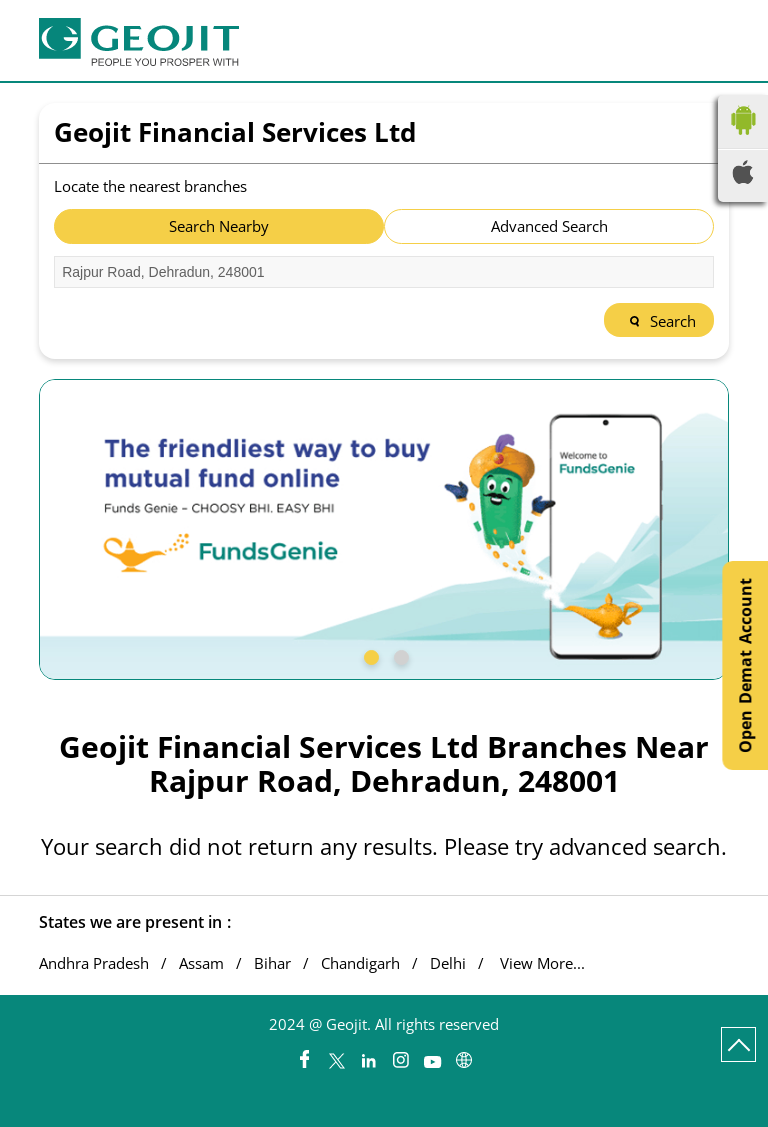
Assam (201, 963)
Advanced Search (549, 226)
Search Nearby (219, 226)
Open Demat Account (745, 665)
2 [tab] (399, 655)
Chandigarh (360, 963)
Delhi (448, 963)
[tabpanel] (384, 529)
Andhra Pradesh (94, 963)
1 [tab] (369, 655)
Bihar (272, 963)
